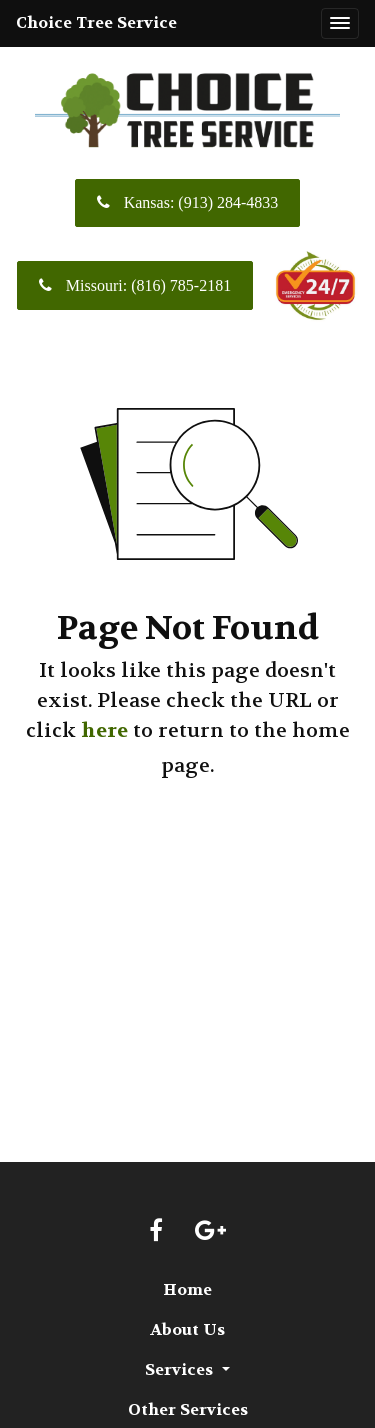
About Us (187, 1329)
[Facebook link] (156, 1232)
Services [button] (181, 1369)
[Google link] (210, 1232)
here (104, 730)
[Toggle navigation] (340, 24)
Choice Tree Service (96, 22)
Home (187, 1289)
